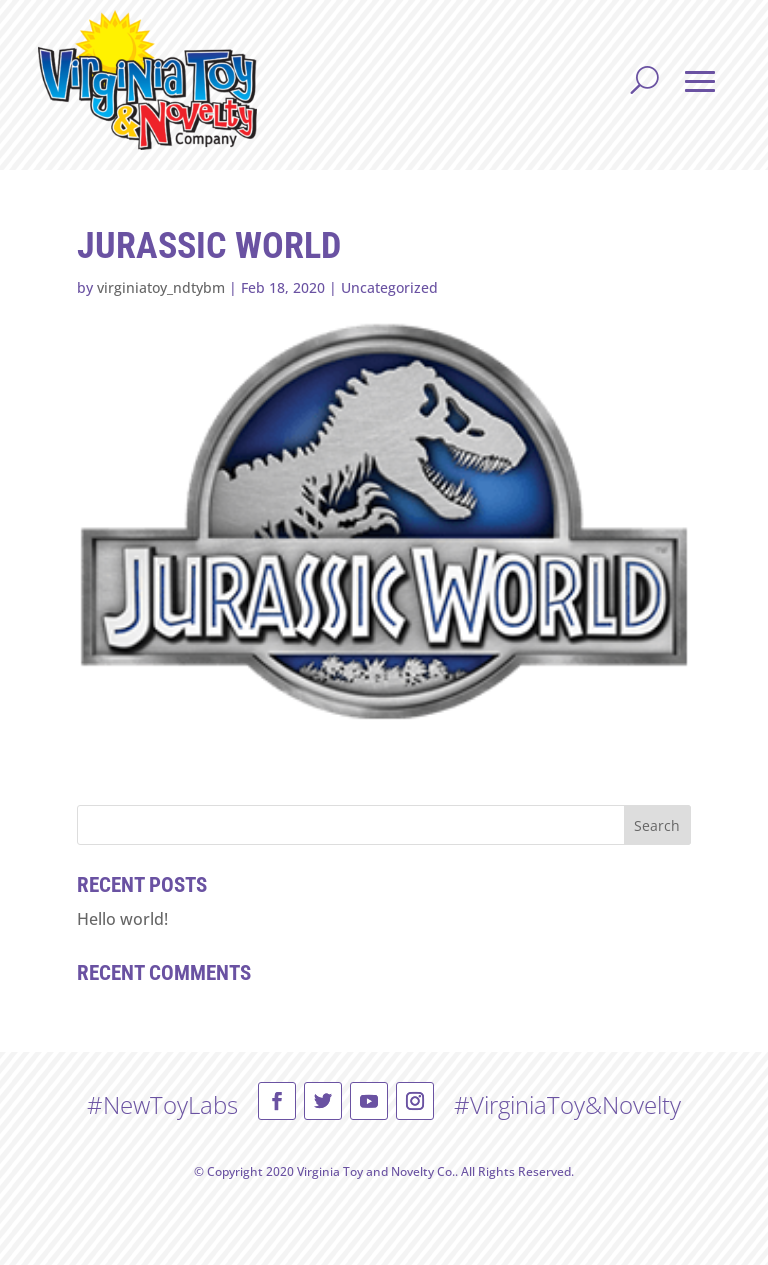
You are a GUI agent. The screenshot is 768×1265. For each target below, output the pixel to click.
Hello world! (122, 919)
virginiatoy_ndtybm (161, 287)
